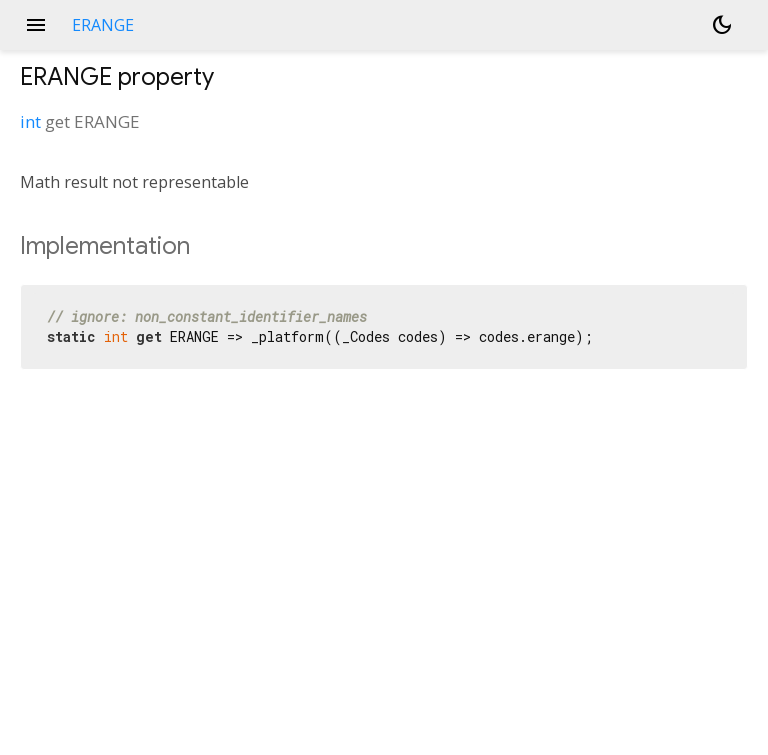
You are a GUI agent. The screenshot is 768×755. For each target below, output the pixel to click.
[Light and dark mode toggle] (722, 25)
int (30, 121)
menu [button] (36, 25)
